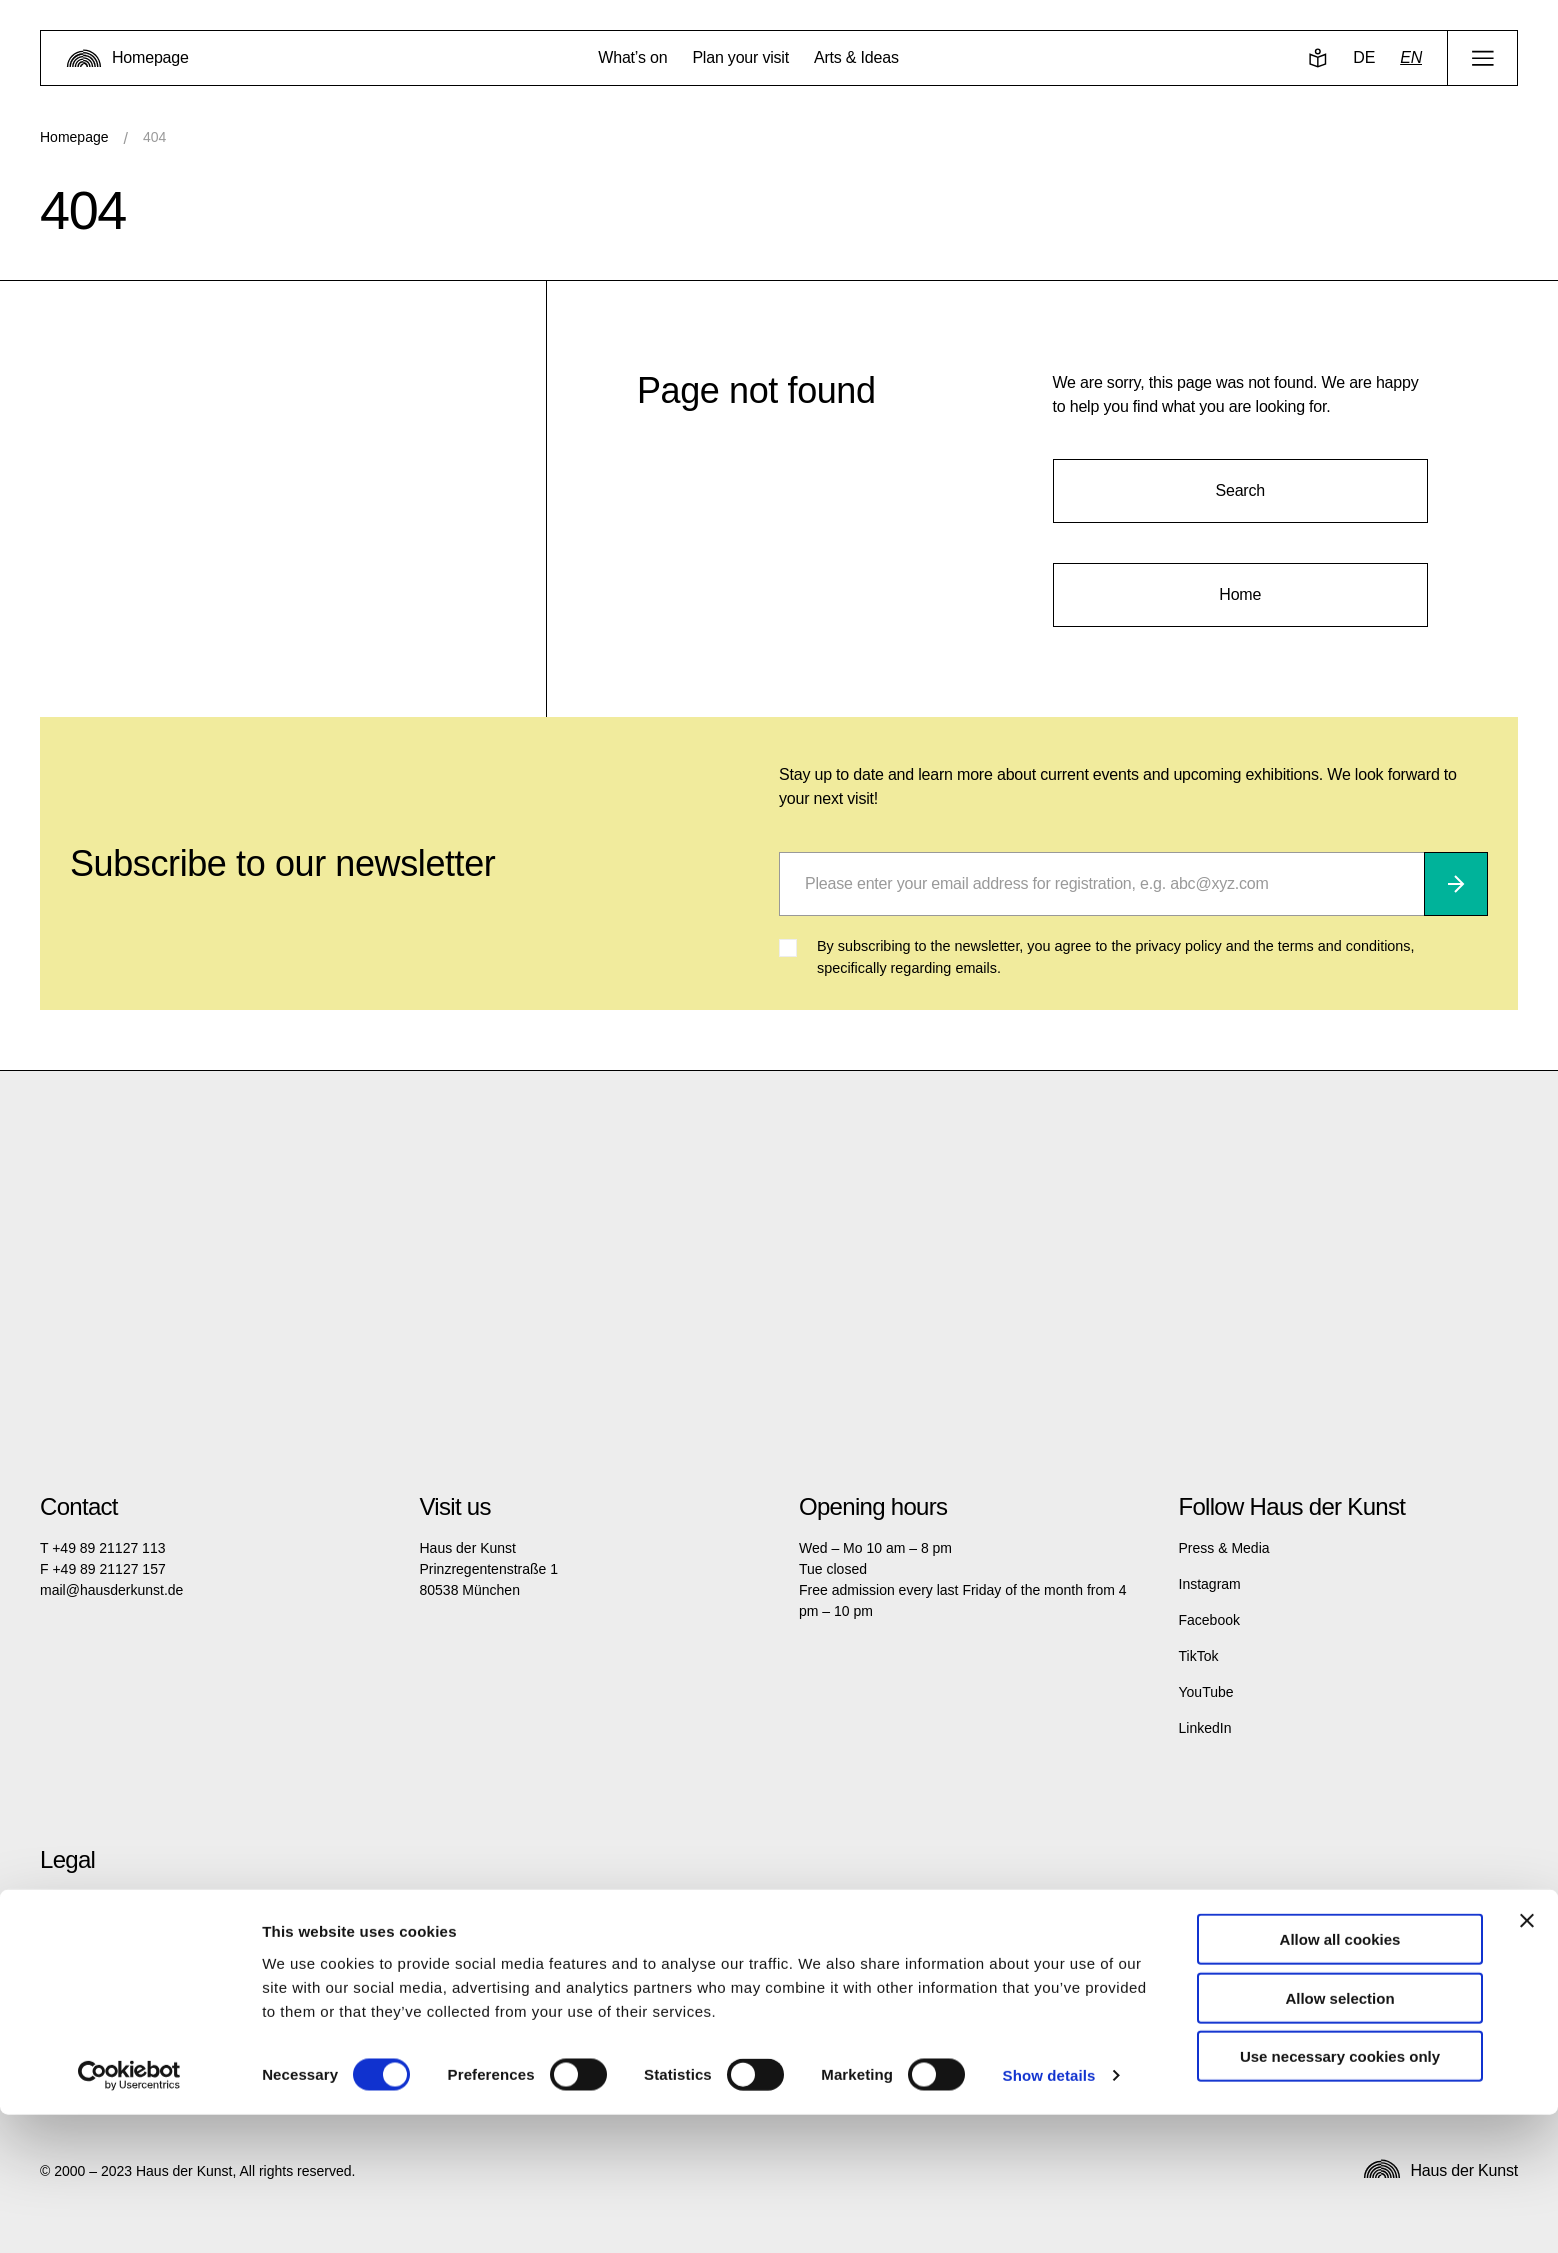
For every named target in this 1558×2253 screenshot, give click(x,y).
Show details (1049, 2213)
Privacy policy (83, 1936)
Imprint (61, 1900)
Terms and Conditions (107, 1972)
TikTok (1199, 1656)
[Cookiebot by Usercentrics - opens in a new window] (129, 2214)
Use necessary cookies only (1340, 2194)
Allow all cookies (1340, 2077)
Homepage (74, 137)
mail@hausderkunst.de (111, 1590)
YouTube (1206, 1692)
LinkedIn (1205, 1728)
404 (154, 137)
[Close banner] (1527, 2059)
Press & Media (1224, 1548)
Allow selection (1339, 2136)
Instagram (1210, 1584)
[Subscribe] (1456, 884)
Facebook (1209, 1620)
